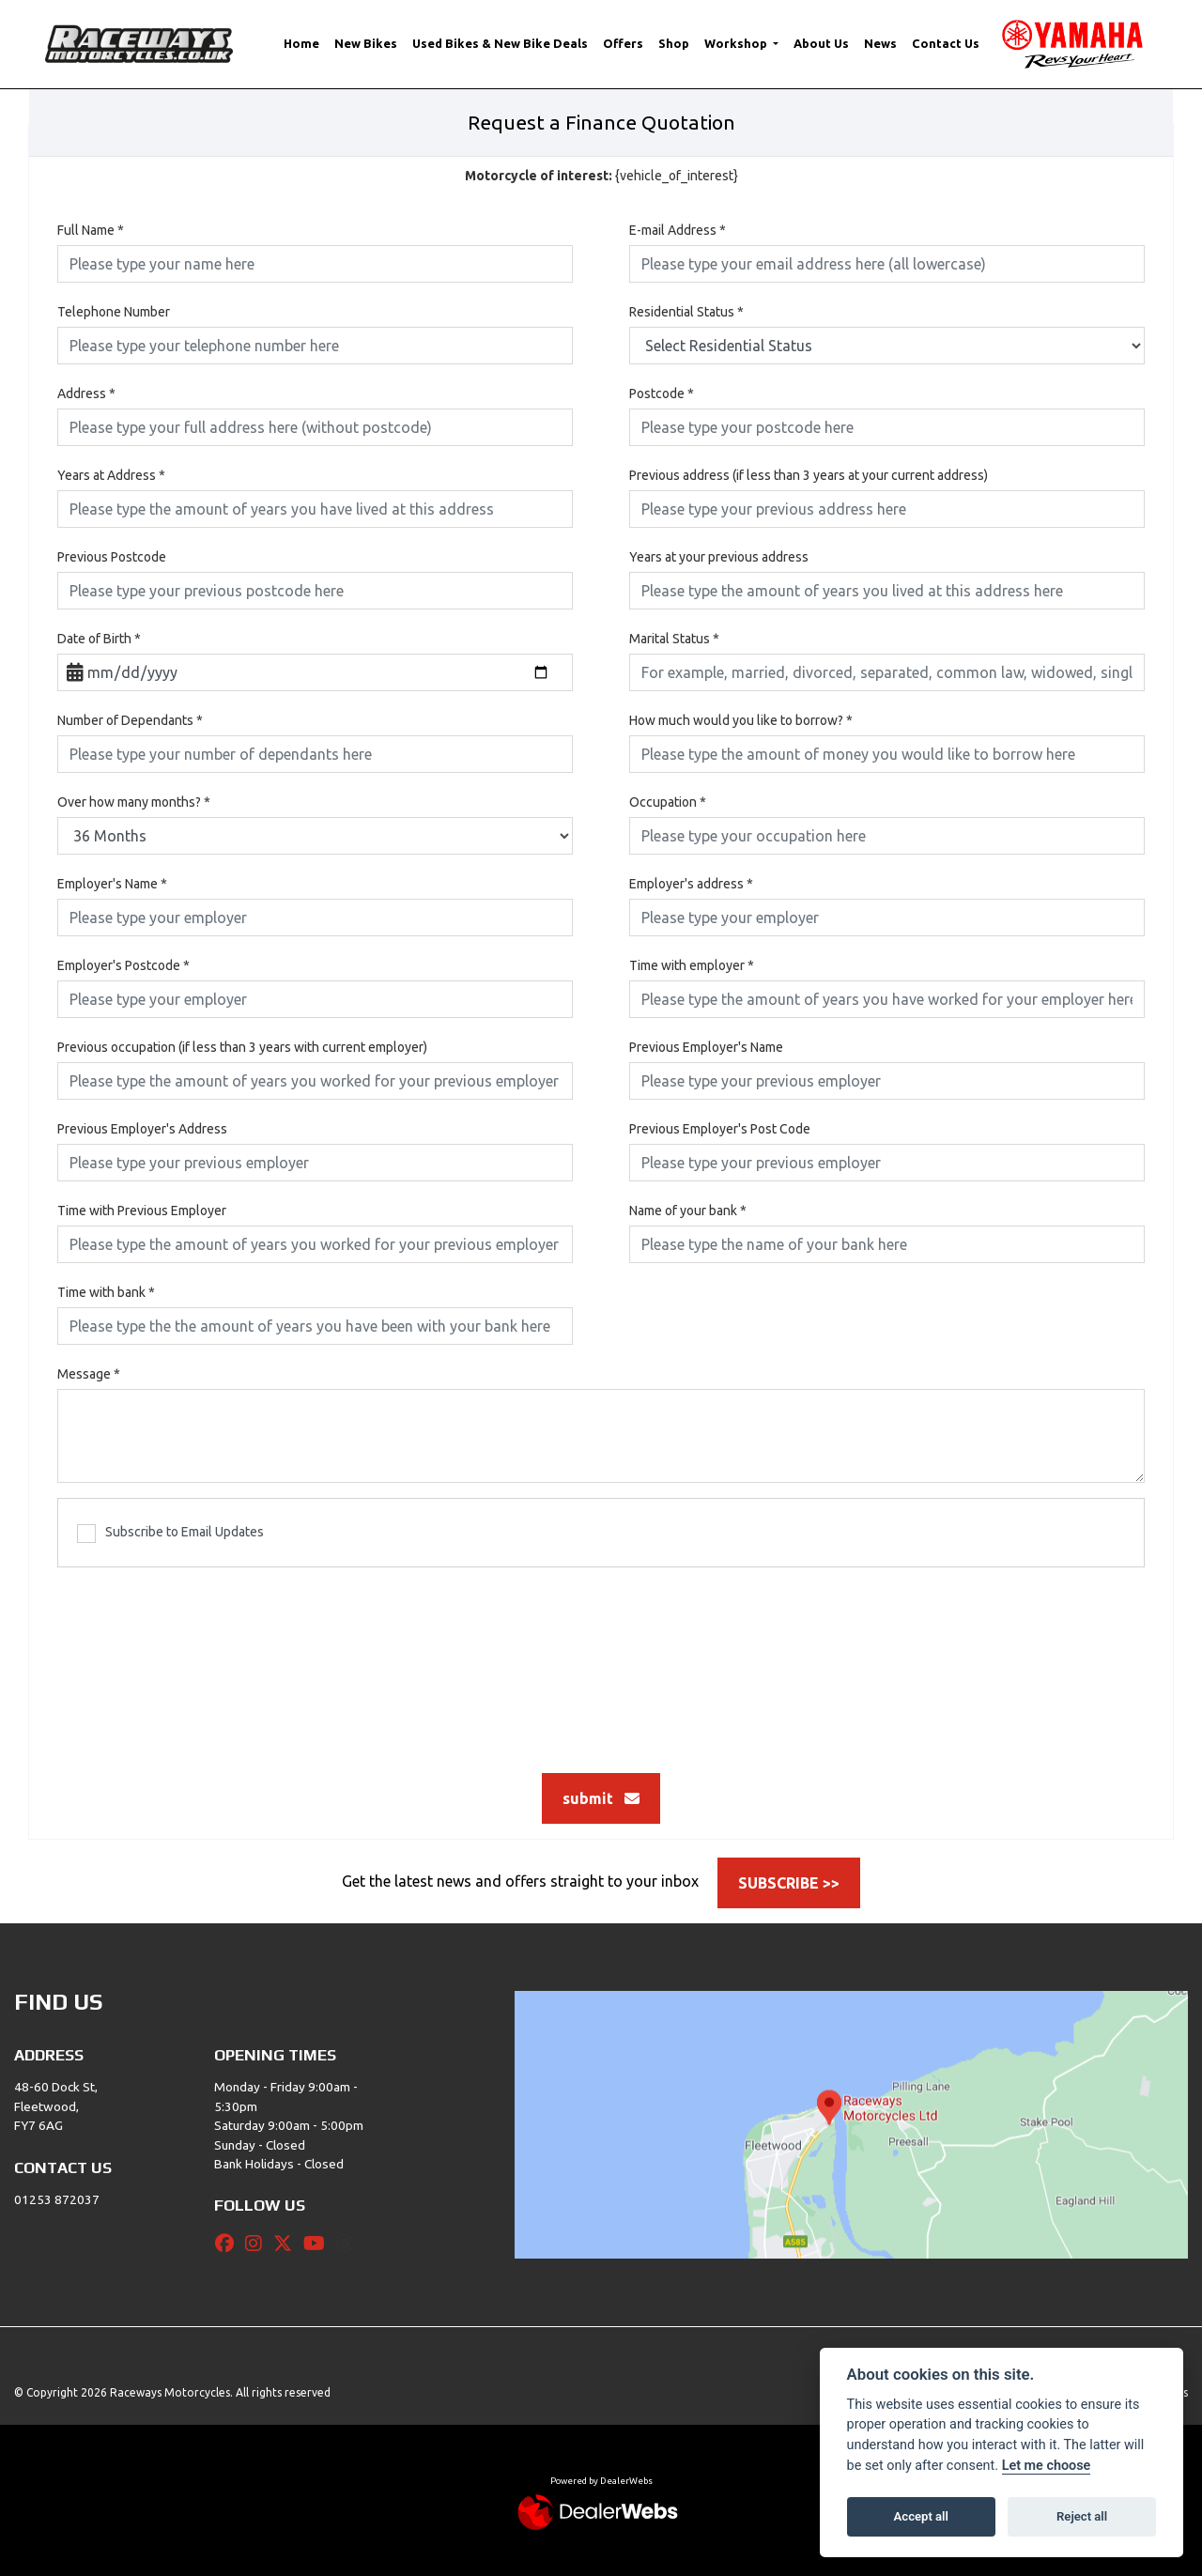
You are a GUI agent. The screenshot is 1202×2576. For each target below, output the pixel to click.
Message (88, 1373)
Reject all (1081, 2516)
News (880, 43)
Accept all (921, 2516)
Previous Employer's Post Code (719, 1128)
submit (601, 1798)
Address (86, 393)
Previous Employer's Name (706, 1047)
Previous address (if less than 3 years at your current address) (808, 475)
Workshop (737, 43)
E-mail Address (677, 230)
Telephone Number (113, 311)
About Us (821, 43)
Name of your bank (688, 1210)
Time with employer (691, 965)
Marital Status (674, 638)
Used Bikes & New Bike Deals (500, 43)
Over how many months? (133, 802)
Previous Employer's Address (142, 1128)
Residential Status (686, 311)
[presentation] (601, 1660)
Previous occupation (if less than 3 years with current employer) (242, 1047)
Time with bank (106, 1292)
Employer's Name (112, 883)
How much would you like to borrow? (741, 720)
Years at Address (111, 475)
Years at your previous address (719, 556)
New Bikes (365, 43)
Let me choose (1046, 2466)
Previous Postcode (111, 556)
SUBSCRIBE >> (789, 1882)
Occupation (667, 802)
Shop (673, 43)
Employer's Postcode (123, 965)
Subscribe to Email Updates (170, 1533)
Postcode (661, 393)
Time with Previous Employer (141, 1210)
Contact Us (945, 43)
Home (301, 43)
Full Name (90, 230)
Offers (623, 43)
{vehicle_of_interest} (601, 175)
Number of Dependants (130, 720)
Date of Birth (99, 638)
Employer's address (691, 883)
